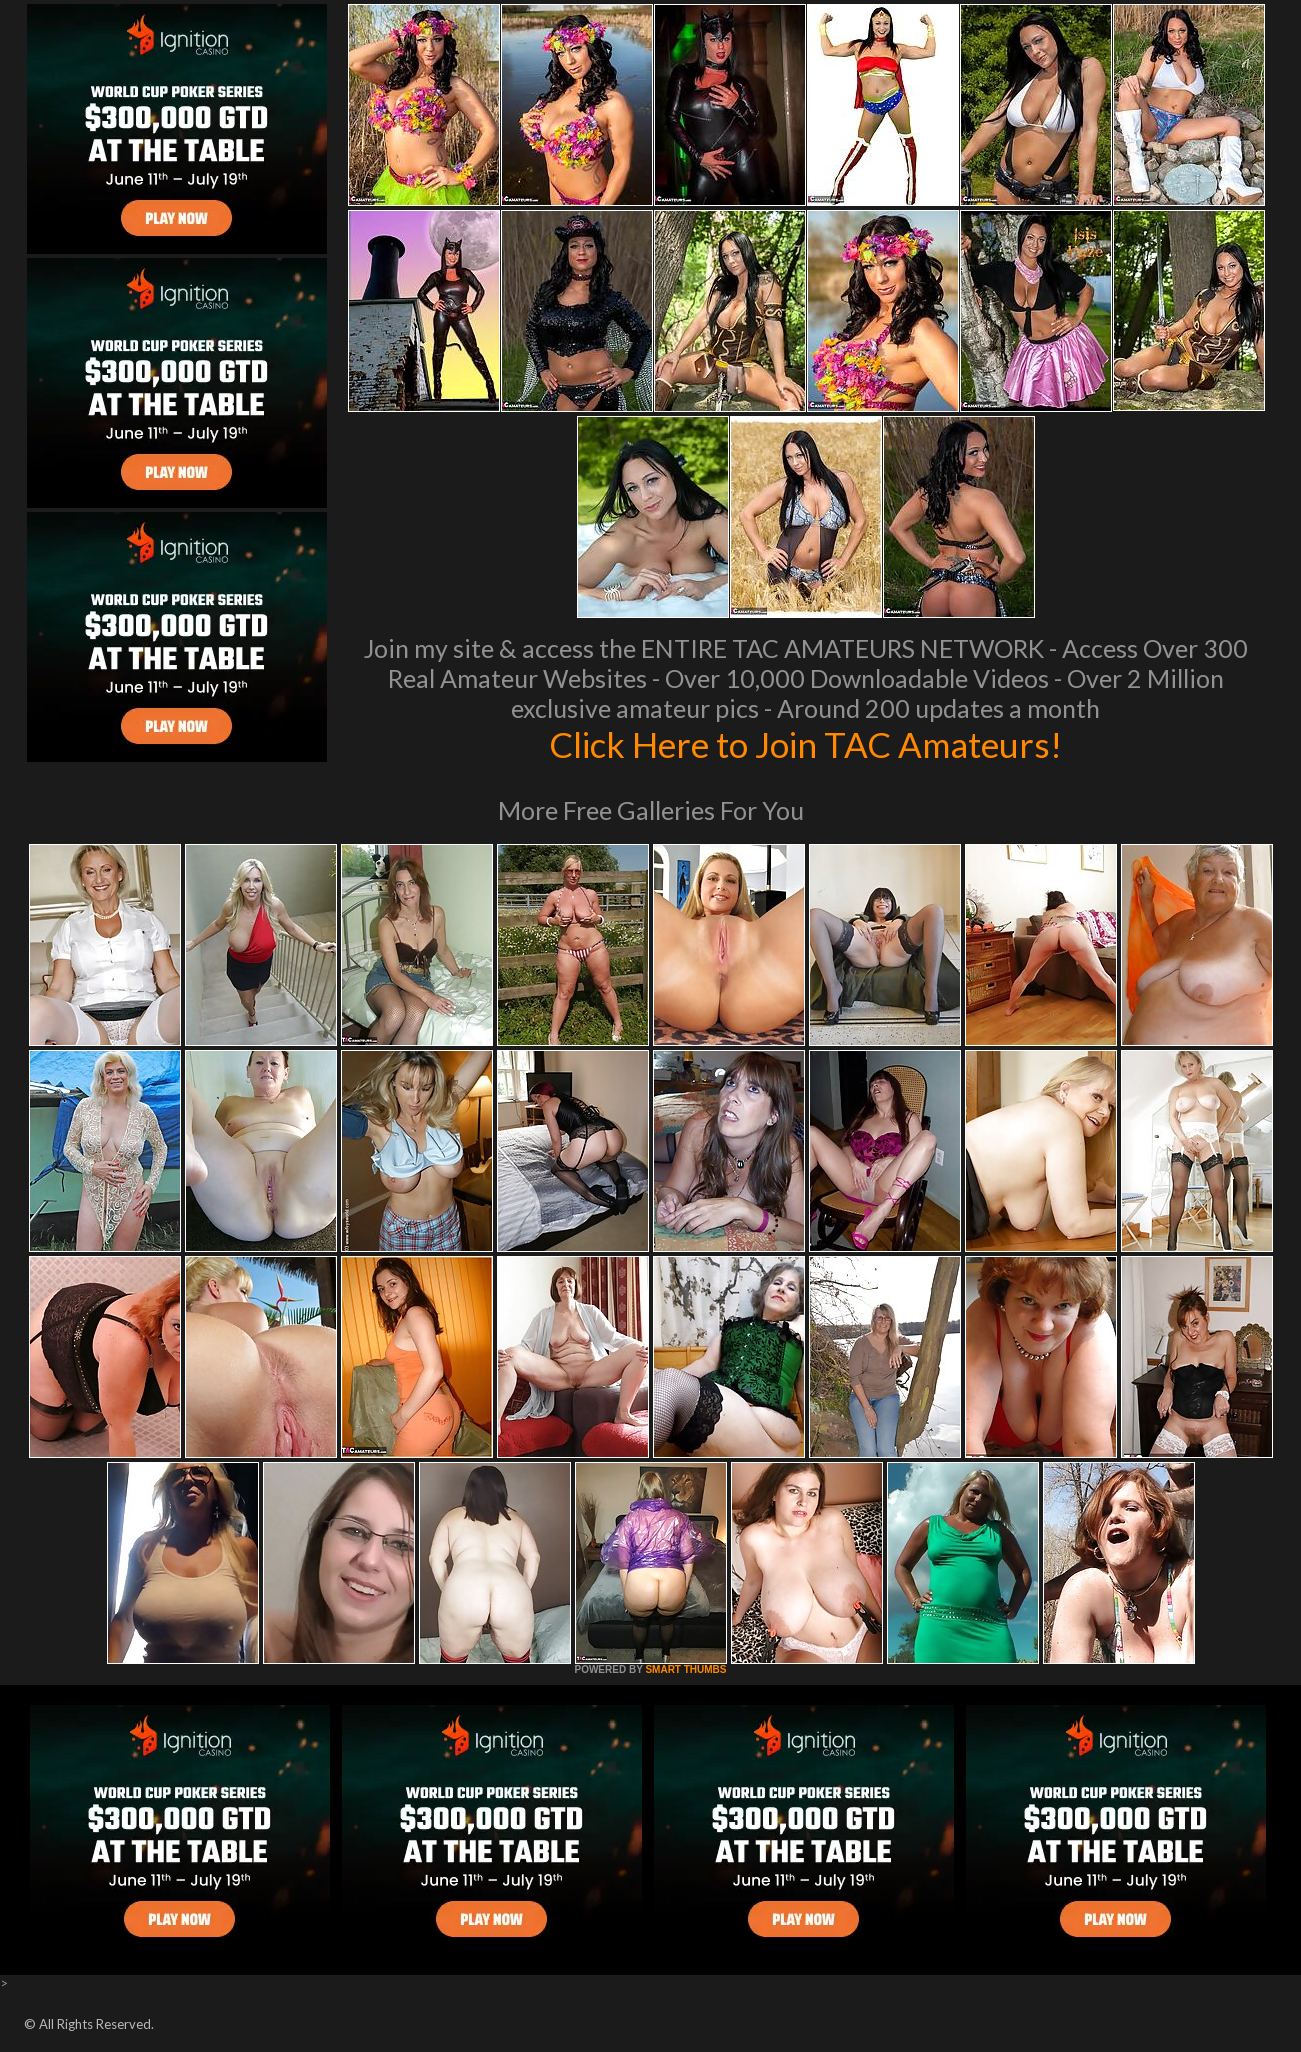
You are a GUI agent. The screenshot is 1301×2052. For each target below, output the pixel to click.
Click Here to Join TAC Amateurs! (805, 744)
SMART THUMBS (685, 1669)
